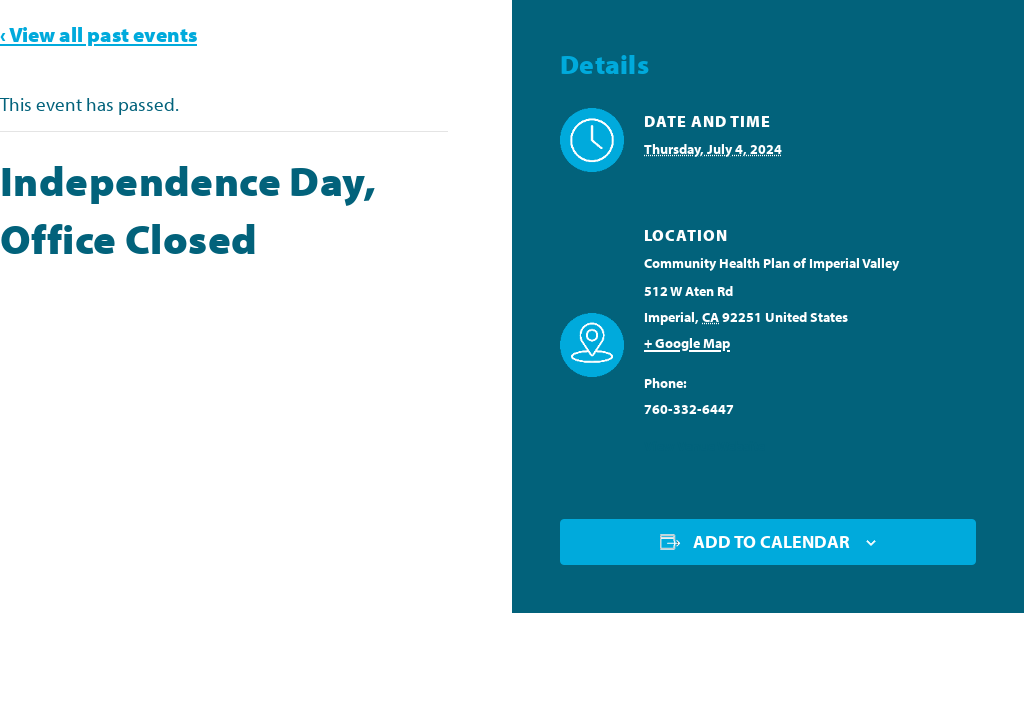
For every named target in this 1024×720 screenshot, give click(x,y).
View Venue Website (704, 446)
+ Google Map (687, 343)
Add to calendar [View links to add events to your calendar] (771, 541)
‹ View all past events (98, 34)
